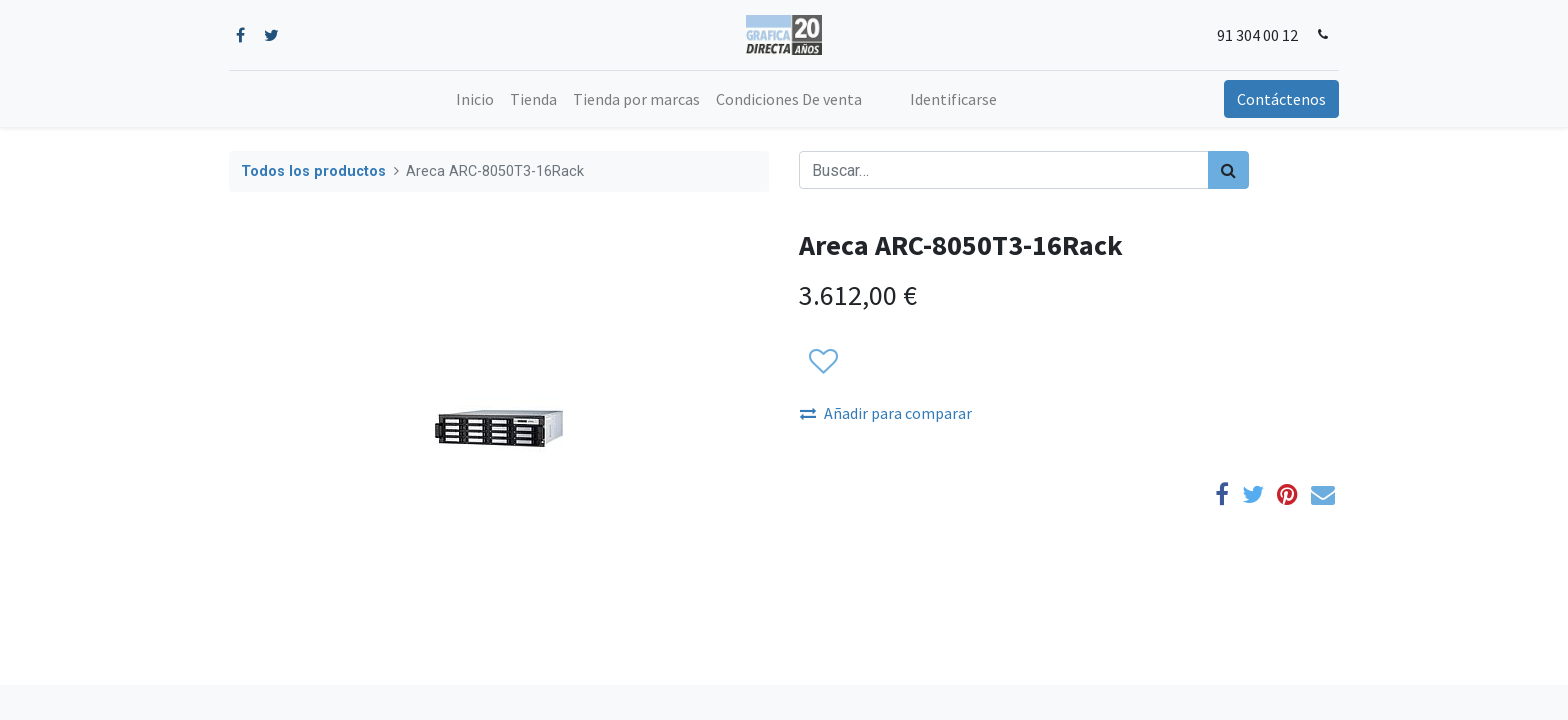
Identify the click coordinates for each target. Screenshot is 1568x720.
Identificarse (953, 99)
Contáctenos (1281, 99)
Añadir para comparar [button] (886, 413)
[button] (822, 362)
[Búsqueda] (1228, 170)
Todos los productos (313, 171)
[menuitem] (475, 99)
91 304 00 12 (1257, 35)
